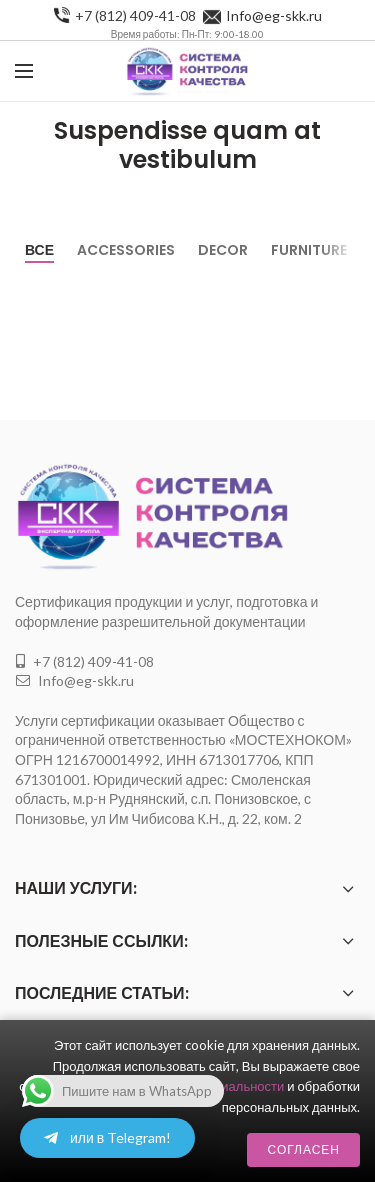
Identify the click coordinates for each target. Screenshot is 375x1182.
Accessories (126, 250)
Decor (223, 250)
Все (39, 250)
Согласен (303, 1149)
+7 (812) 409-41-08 (135, 15)
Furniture (309, 250)
